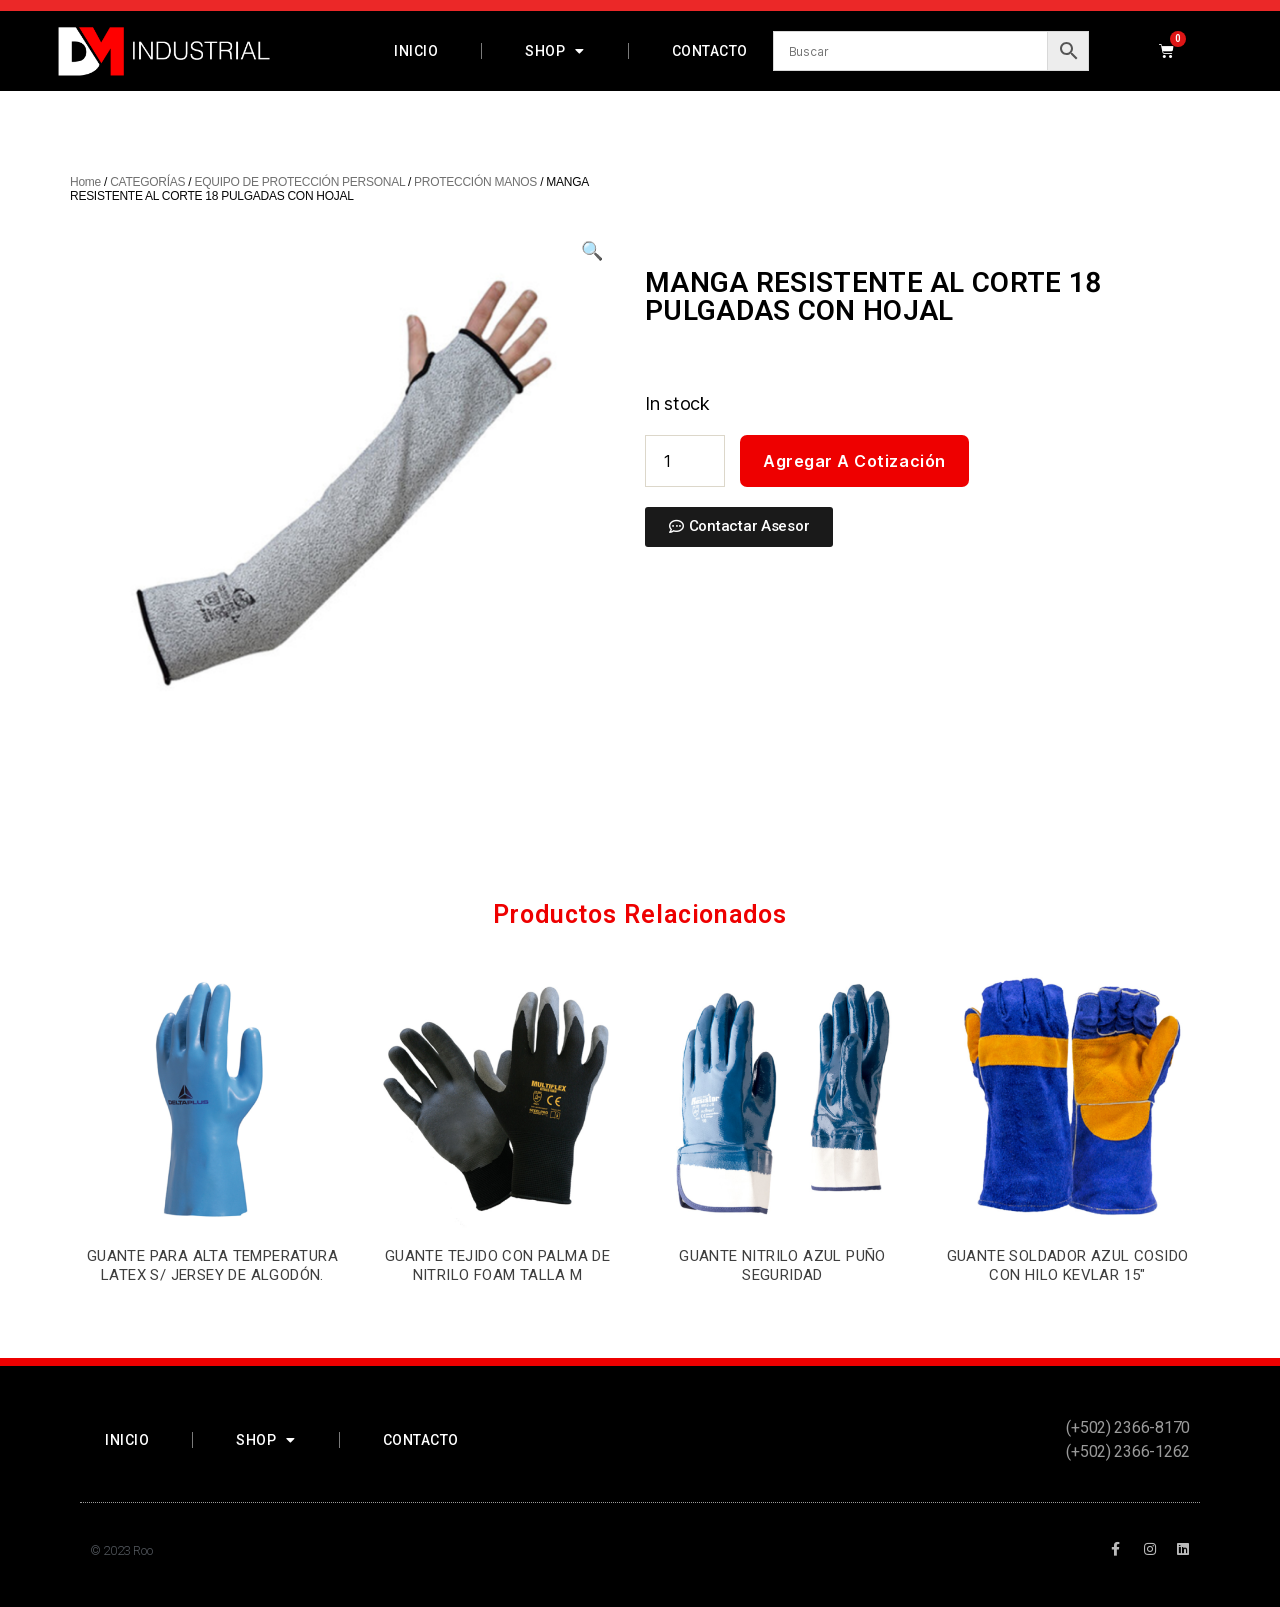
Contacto (710, 51)
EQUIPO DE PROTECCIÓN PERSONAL (299, 182)
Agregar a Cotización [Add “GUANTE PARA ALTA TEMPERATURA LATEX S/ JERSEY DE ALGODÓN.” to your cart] (212, 1318)
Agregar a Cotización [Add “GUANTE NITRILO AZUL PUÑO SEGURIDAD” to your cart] (782, 1318)
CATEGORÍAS (147, 182)
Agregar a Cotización (854, 461)
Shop (555, 51)
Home (85, 182)
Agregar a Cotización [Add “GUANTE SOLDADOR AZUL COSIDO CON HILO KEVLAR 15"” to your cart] (1067, 1318)
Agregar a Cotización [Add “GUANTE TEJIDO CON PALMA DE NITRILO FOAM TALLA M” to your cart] (497, 1318)
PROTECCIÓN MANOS (475, 182)
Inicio (416, 51)
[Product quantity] (685, 461)
